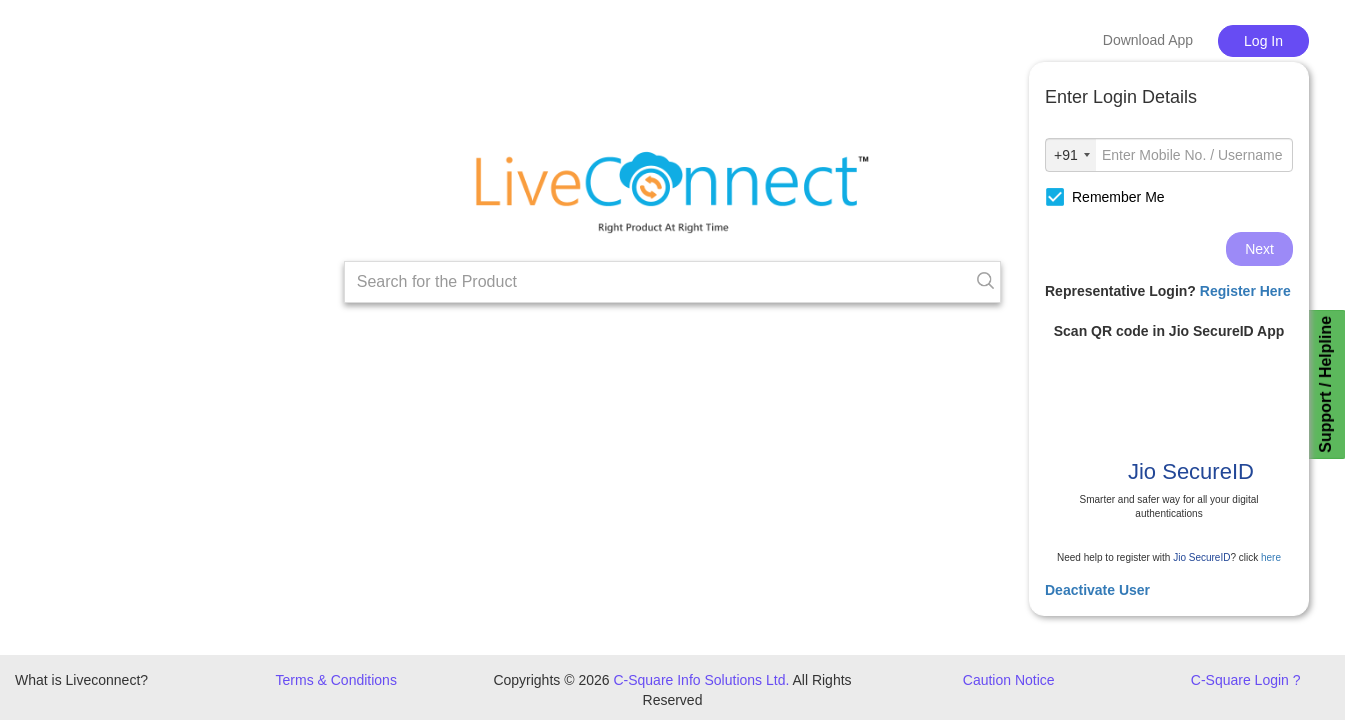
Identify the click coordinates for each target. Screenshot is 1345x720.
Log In (1263, 41)
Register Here (1245, 291)
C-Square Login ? (1246, 680)
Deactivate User (1097, 590)
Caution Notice (1009, 680)
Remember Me (1105, 197)
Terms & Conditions (336, 680)
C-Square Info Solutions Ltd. (701, 680)
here (1271, 557)
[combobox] (1071, 155)
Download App (1148, 40)
